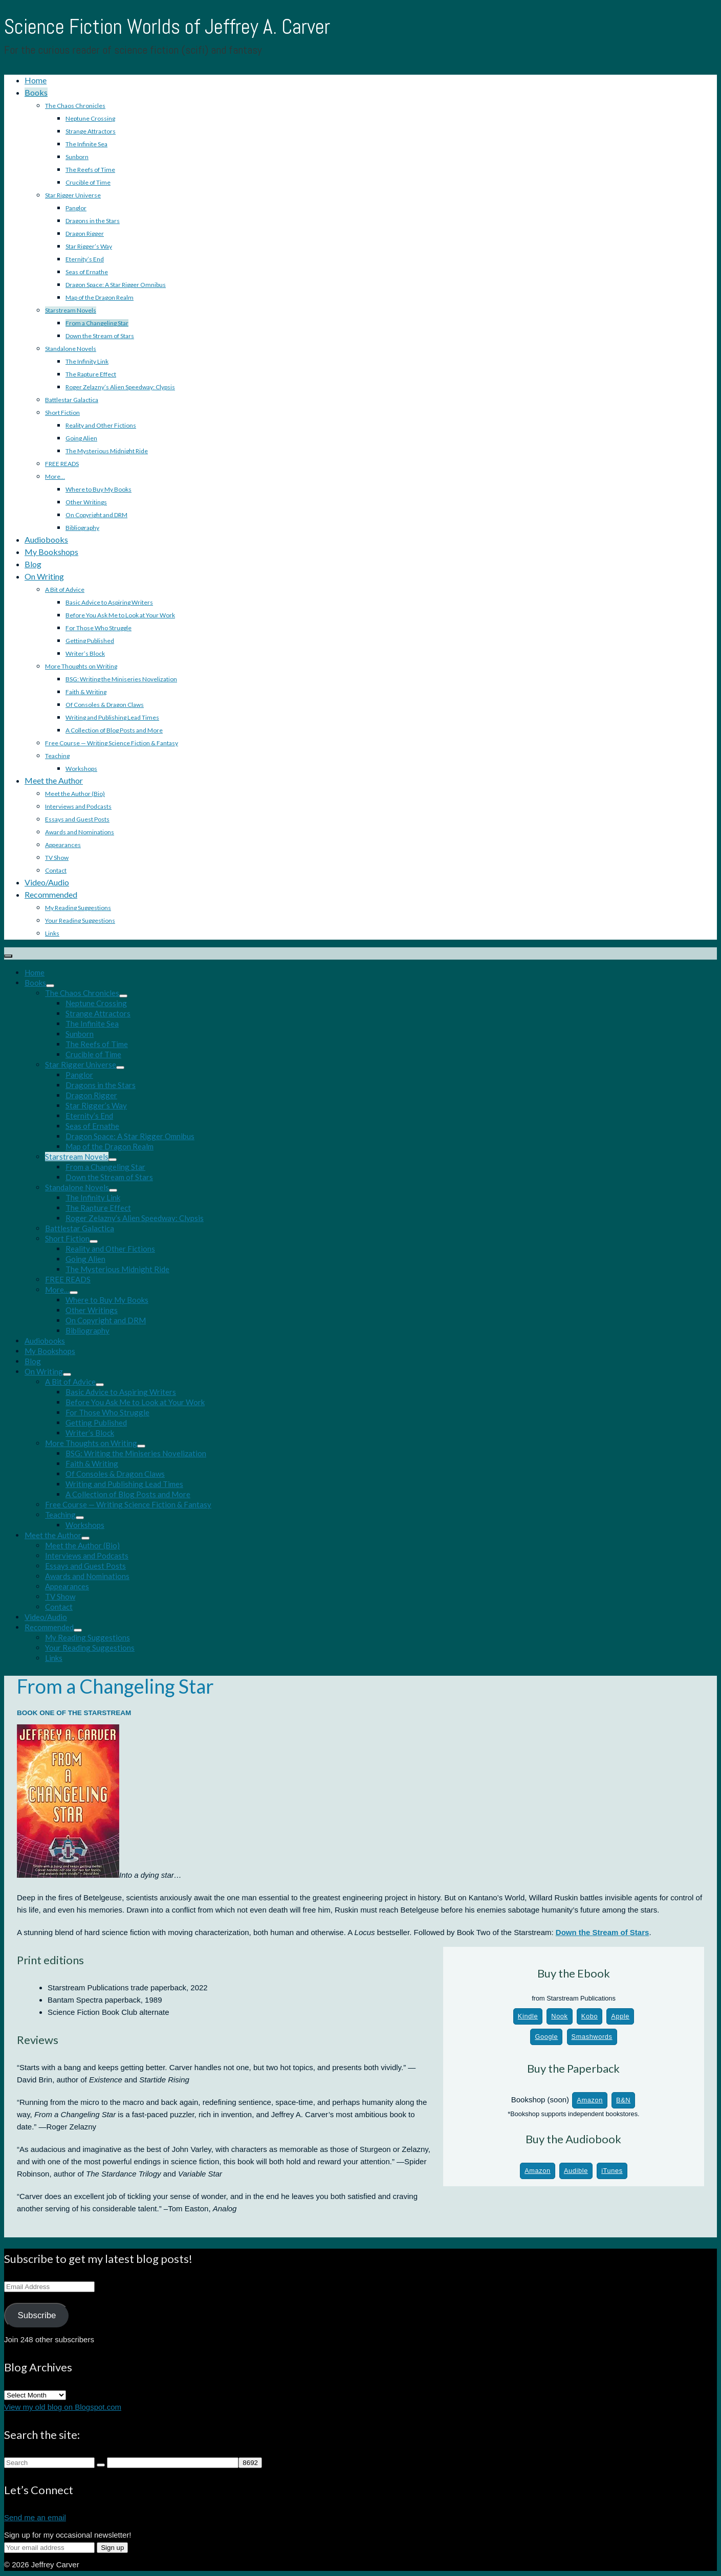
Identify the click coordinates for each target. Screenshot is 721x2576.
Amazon (590, 2100)
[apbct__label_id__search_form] (172, 2462)
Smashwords (592, 2036)
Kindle (528, 2016)
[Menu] (8, 956)
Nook (559, 2016)
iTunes (612, 2170)
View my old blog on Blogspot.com (62, 2407)
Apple (620, 2016)
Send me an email (35, 2517)
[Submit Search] (101, 2465)
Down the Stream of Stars (602, 1932)
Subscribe (36, 2315)
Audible (576, 2170)
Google (546, 2036)
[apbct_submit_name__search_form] (250, 2462)
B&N (623, 2100)
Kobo (589, 2016)
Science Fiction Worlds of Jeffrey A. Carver (167, 27)
